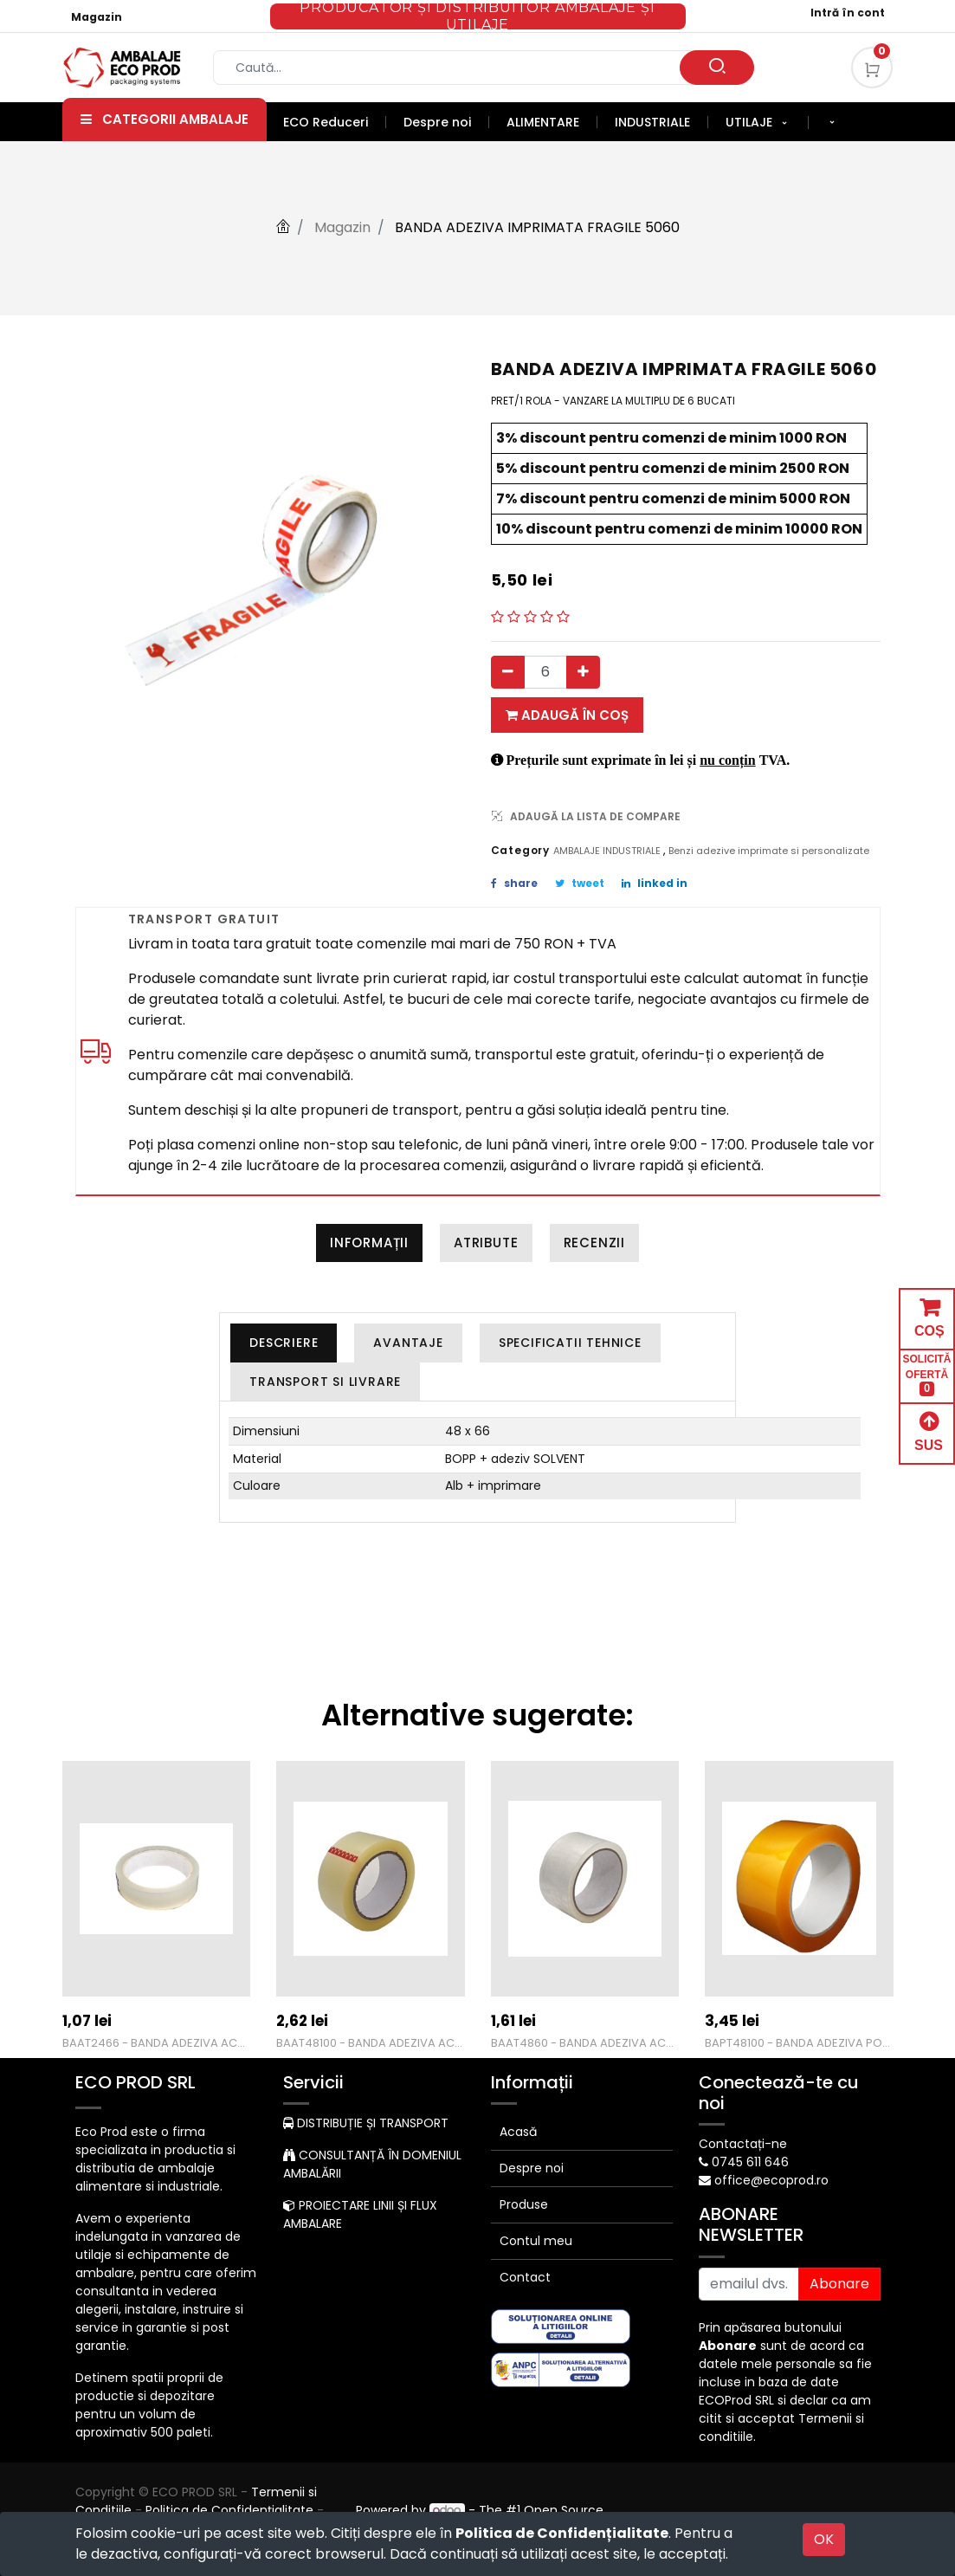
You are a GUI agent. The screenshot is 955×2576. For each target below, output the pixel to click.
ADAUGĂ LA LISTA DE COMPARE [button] (586, 816)
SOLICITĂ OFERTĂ (927, 1375)
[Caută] (717, 67)
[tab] (283, 1343)
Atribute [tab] (486, 1242)
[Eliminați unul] (508, 672)
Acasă (518, 2131)
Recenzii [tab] (594, 1242)
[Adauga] (583, 672)
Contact (525, 2277)
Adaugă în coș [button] (567, 715)
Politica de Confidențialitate (561, 2533)
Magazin (96, 17)
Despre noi (532, 2168)
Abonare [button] (839, 2284)
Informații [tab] (369, 1242)
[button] (832, 123)
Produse (524, 2204)
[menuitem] (334, 122)
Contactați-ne (743, 2143)
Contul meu (536, 2240)
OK (824, 2539)
